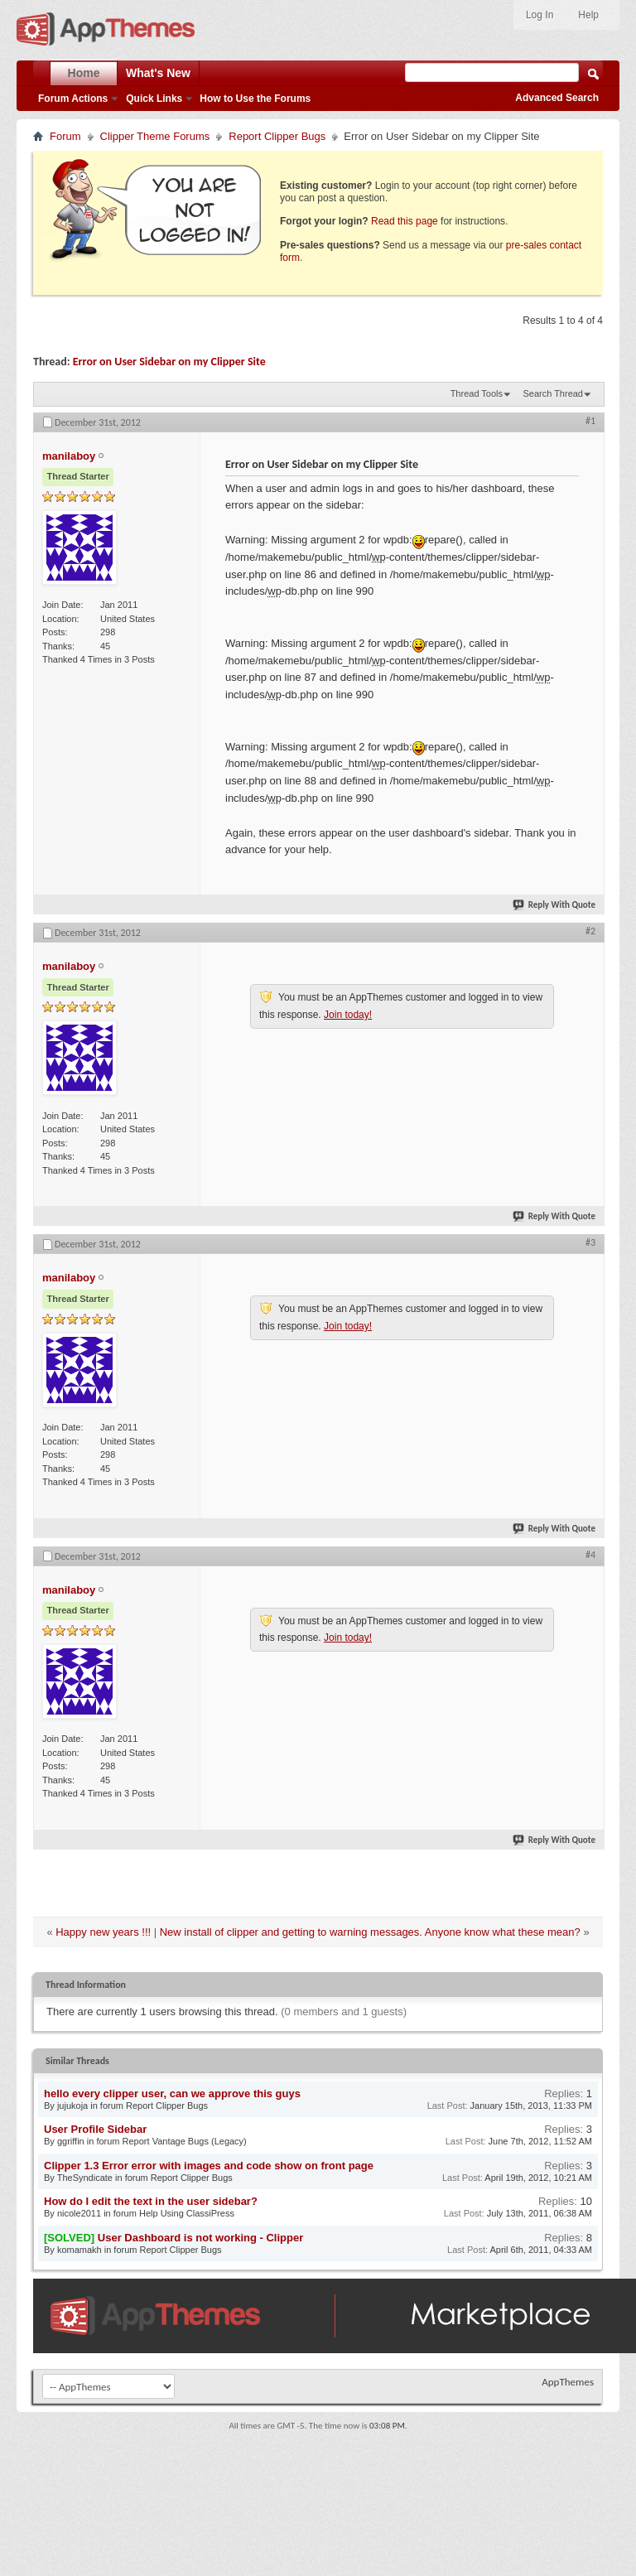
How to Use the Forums (255, 98)
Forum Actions (73, 98)
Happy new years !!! (103, 1932)
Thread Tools (476, 393)
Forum (65, 136)
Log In (539, 15)
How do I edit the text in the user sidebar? (151, 2201)
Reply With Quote (554, 905)
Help (588, 15)
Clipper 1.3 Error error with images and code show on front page (208, 2165)
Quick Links (154, 98)
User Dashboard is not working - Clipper (200, 2237)
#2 (590, 931)
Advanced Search (557, 98)
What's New (158, 73)
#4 (590, 1555)
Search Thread (553, 393)
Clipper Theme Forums (155, 136)
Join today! (348, 1014)
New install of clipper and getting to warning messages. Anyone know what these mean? (370, 1932)
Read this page (404, 221)
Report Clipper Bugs (277, 136)
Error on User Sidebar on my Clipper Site (169, 362)
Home (84, 73)
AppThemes (568, 2382)
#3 (590, 1242)
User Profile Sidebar (95, 2129)
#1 (590, 421)
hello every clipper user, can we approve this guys (172, 2093)
